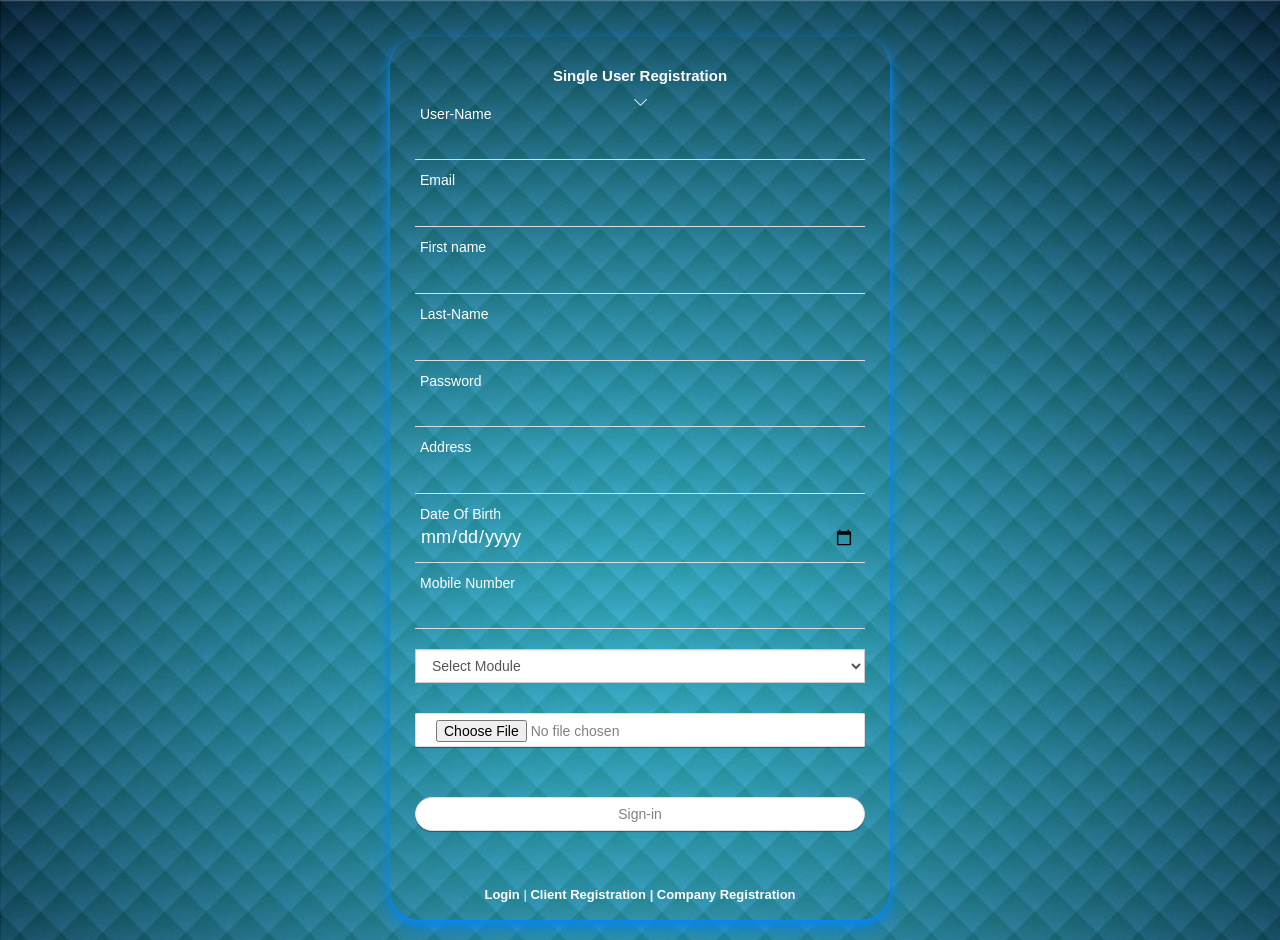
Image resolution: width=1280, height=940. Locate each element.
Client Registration (589, 894)
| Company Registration (723, 894)
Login (501, 894)
